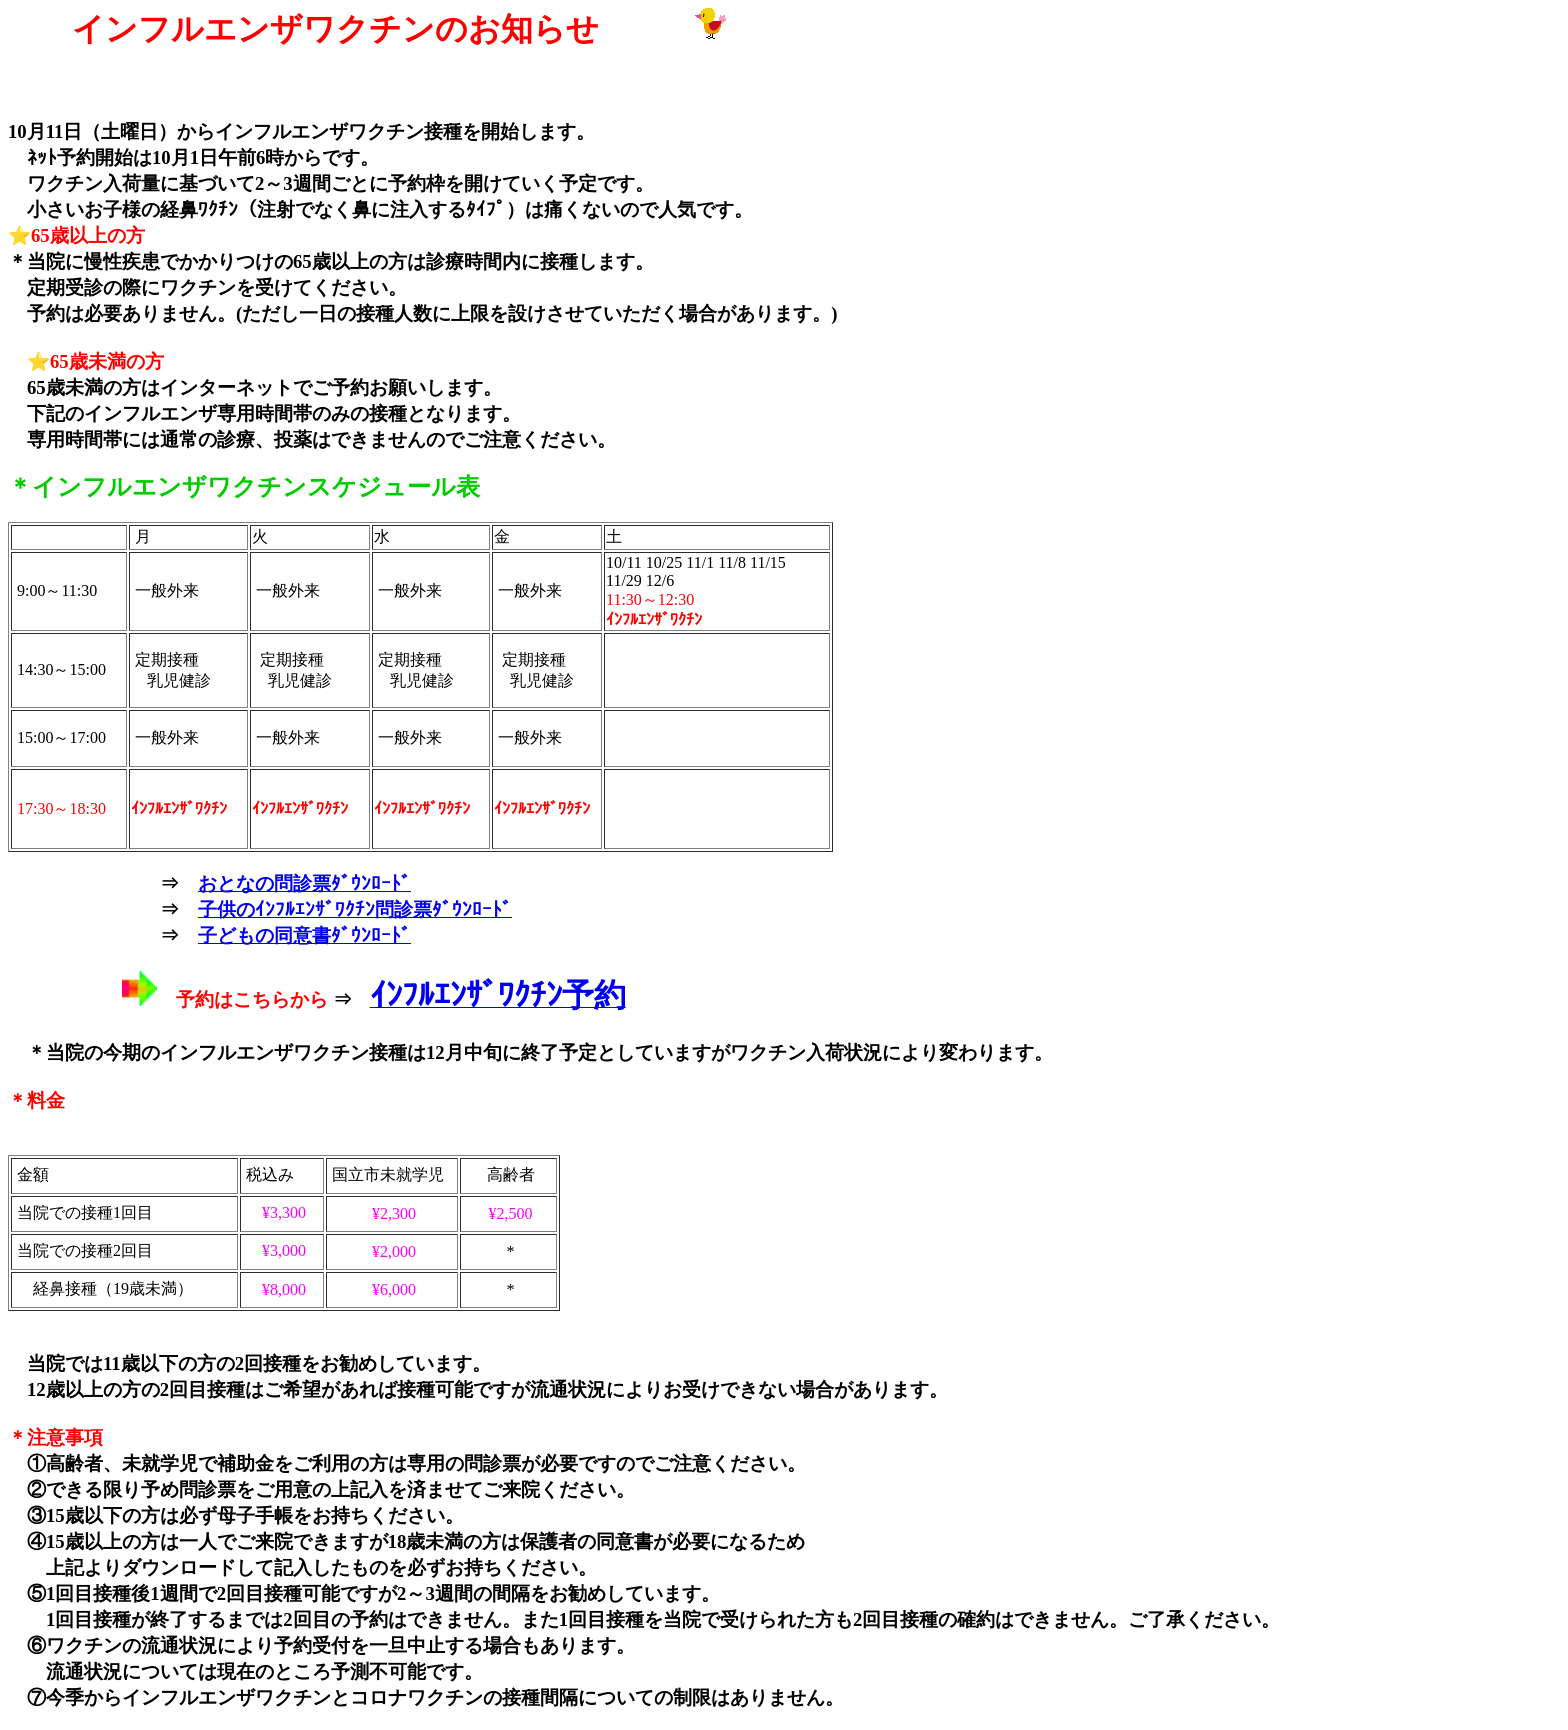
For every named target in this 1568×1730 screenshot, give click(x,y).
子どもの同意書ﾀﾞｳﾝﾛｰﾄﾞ (304, 935)
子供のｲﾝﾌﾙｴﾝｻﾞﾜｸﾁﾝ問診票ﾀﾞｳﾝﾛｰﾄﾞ (355, 909)
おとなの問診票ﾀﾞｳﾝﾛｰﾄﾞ (304, 883)
